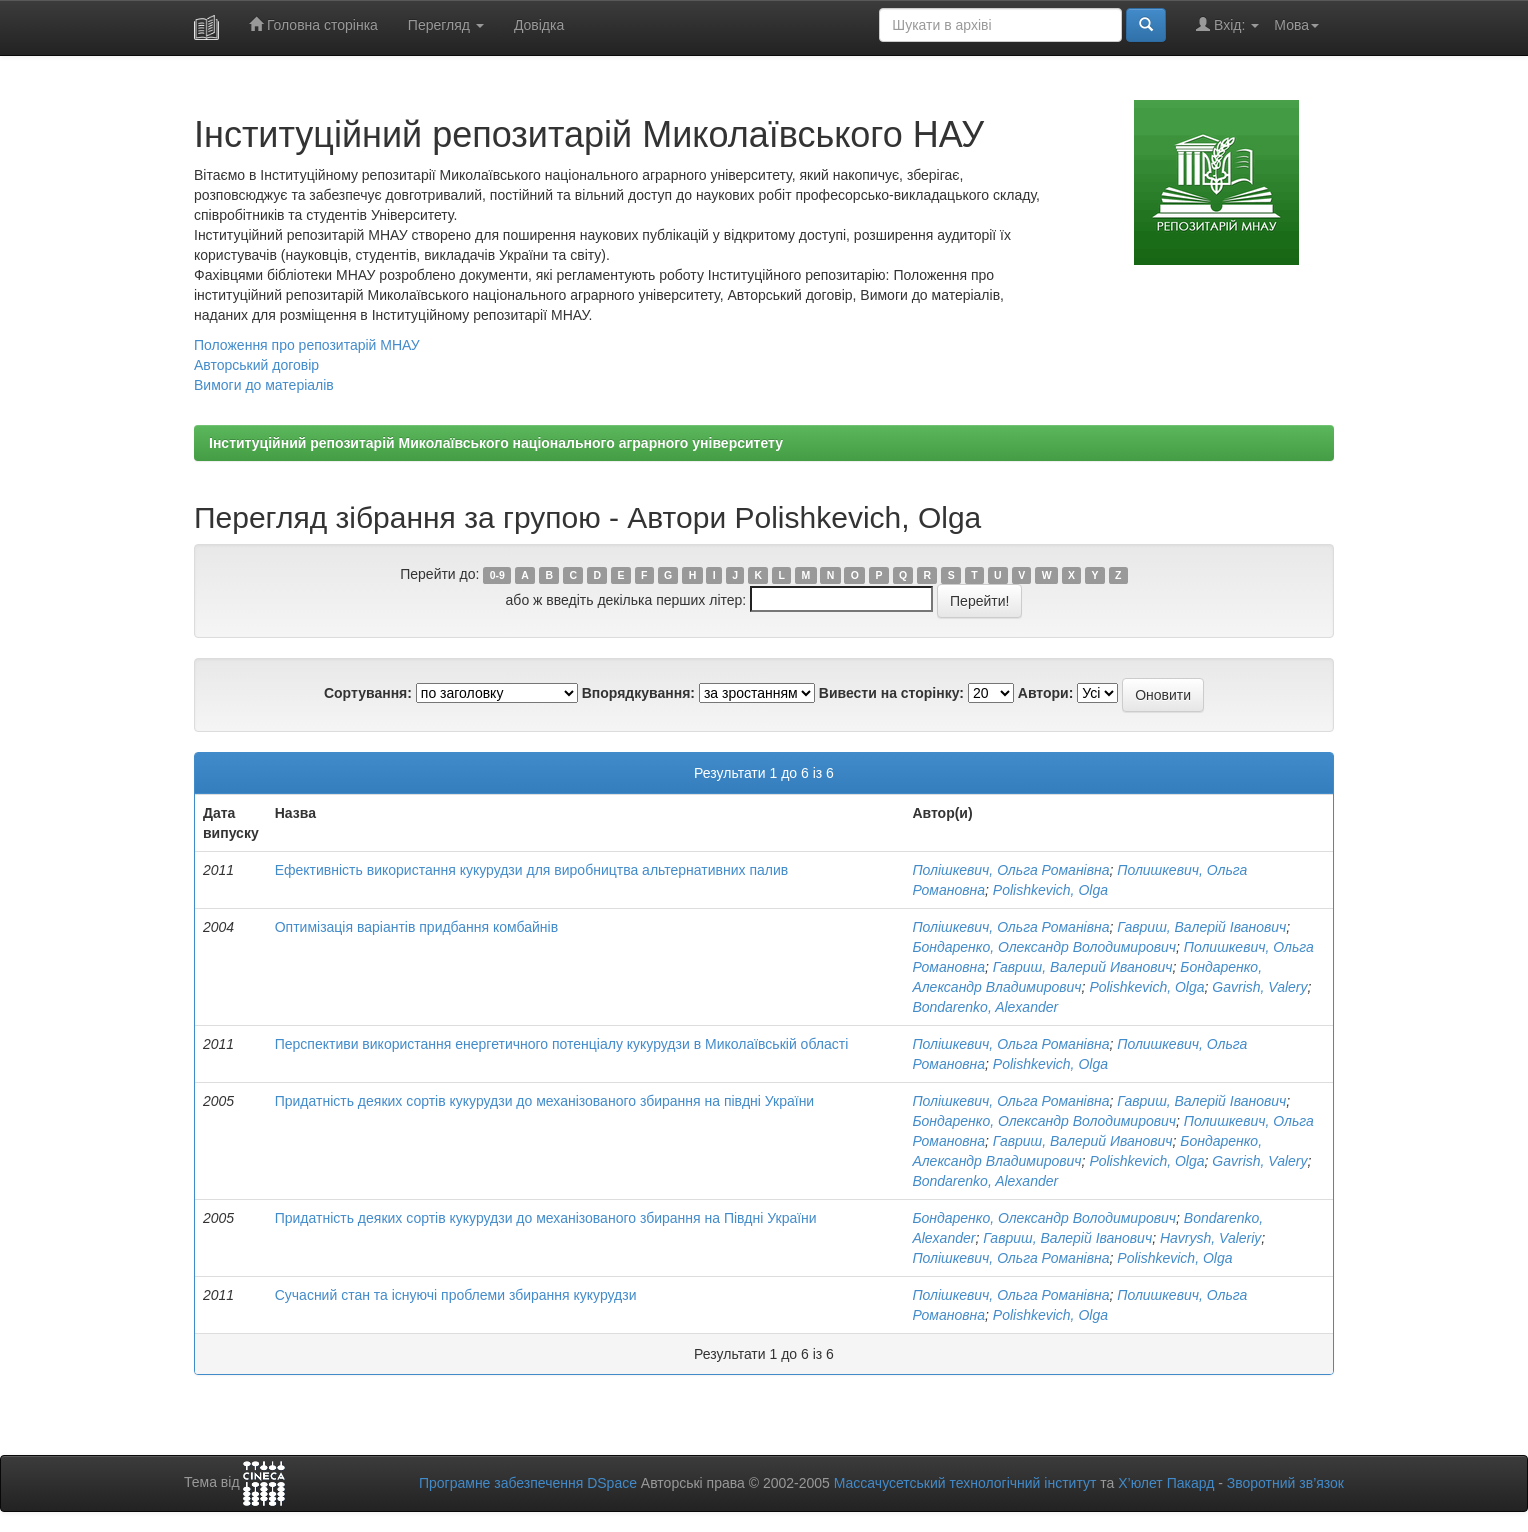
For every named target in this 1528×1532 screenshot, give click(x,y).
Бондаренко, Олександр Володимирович (1044, 947)
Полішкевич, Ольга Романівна (1010, 870)
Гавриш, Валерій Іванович (1201, 927)
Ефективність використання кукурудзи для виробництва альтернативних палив (532, 870)
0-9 (497, 575)
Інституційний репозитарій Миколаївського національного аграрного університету (496, 443)
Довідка (539, 25)
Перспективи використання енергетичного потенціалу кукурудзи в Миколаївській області (562, 1044)
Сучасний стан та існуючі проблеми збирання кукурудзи (456, 1295)
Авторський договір (256, 365)
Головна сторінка (313, 24)
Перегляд (446, 25)
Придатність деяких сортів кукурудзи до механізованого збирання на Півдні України (546, 1218)
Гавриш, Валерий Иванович (1083, 967)
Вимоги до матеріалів (264, 385)
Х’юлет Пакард (1166, 1483)
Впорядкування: (638, 693)
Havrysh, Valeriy (1210, 1238)
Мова (1296, 25)
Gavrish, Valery (1259, 987)
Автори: (1046, 693)
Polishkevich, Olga (1050, 890)
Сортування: (368, 693)
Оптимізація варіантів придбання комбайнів (416, 927)
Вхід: (1227, 24)
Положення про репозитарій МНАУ (307, 345)
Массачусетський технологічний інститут (965, 1483)
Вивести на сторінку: (891, 693)
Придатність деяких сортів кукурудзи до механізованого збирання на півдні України (545, 1101)
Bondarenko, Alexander (985, 1007)
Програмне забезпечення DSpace (528, 1483)
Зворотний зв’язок (1285, 1483)
